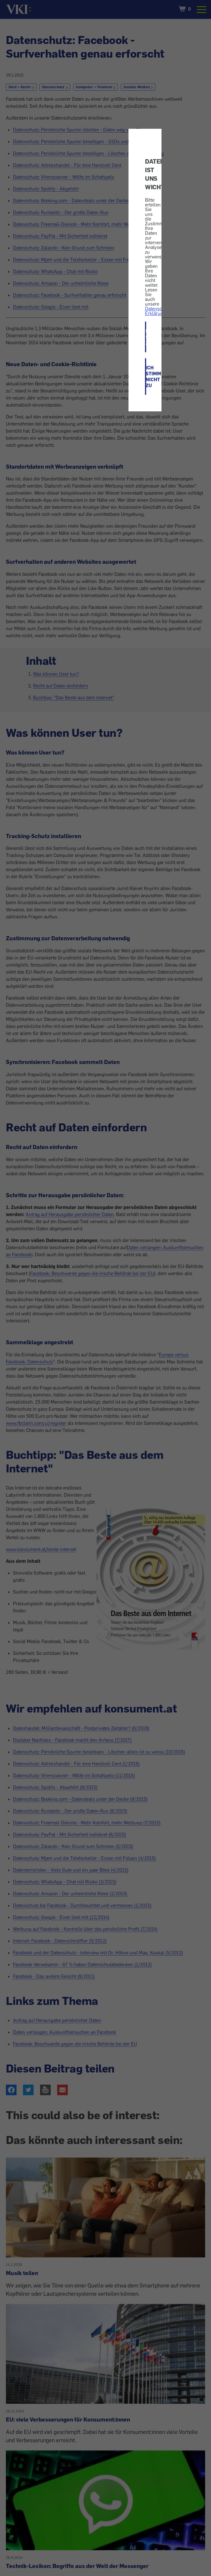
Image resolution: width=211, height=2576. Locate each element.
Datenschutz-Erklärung (158, 311)
